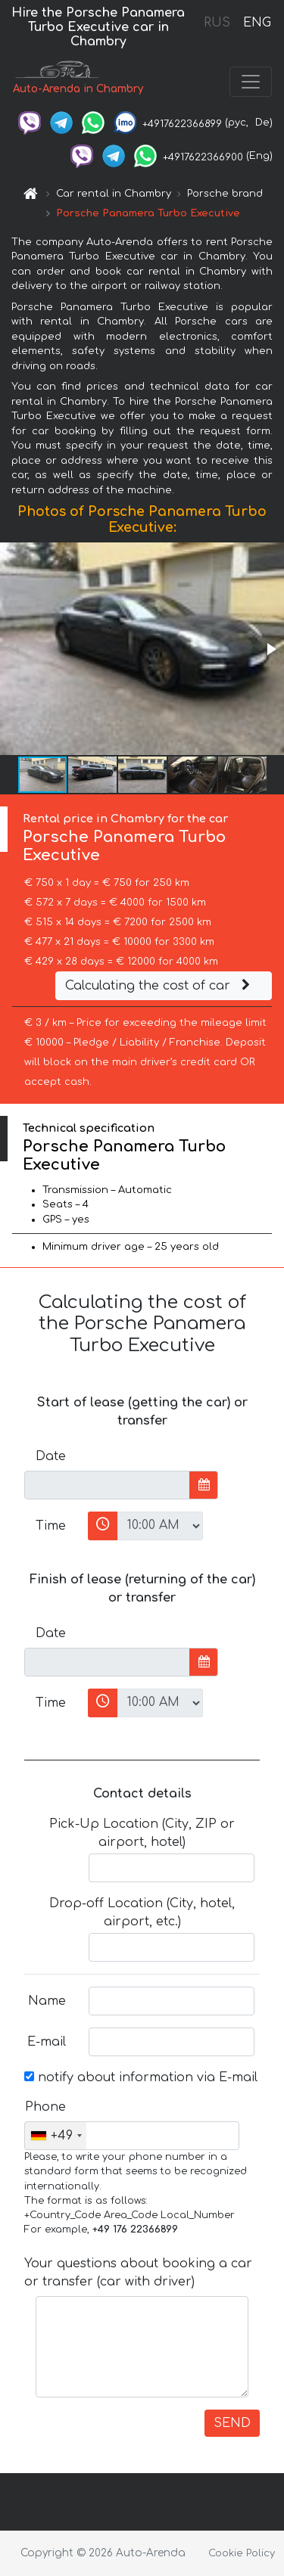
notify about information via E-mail (140, 2077)
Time (51, 1526)
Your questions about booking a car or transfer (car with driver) (138, 2273)
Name (47, 2001)
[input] (107, 1485)
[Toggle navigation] (250, 82)
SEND (232, 2423)
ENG (256, 23)
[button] (270, 649)
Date (51, 1456)
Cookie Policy (241, 2553)
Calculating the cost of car (159, 986)
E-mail (46, 2042)
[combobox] (55, 2135)
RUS (217, 23)
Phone (45, 2107)
